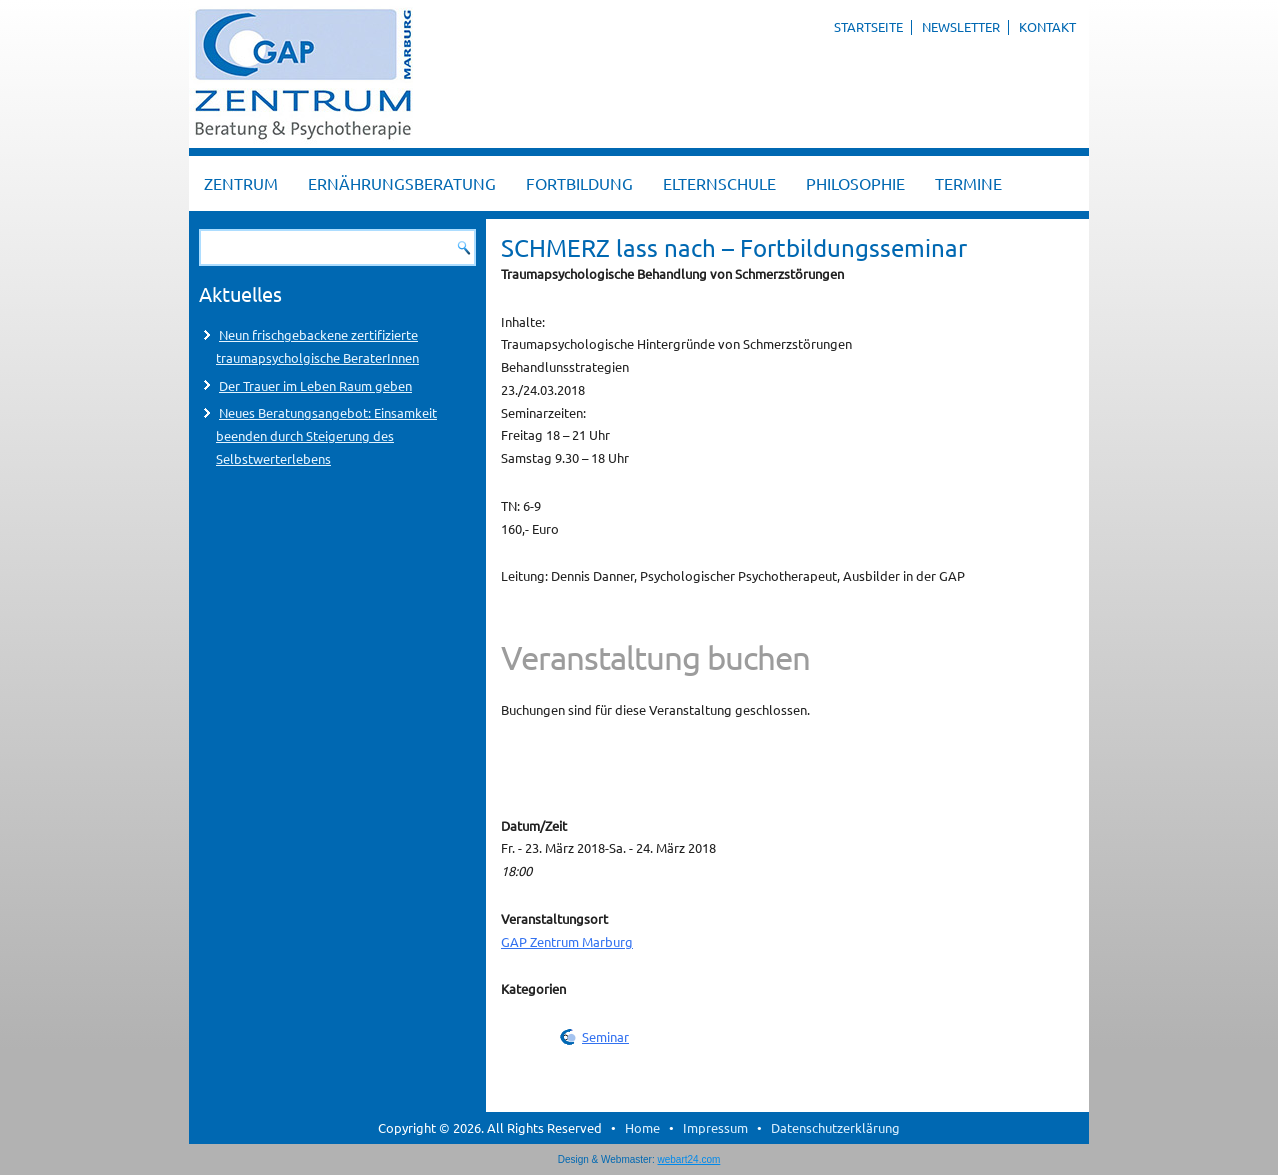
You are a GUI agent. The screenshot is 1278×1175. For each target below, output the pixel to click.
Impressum (715, 1127)
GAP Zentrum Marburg (567, 941)
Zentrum (241, 183)
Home (642, 1127)
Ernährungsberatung (402, 183)
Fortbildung (579, 183)
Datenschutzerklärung (835, 1127)
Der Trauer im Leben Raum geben (315, 385)
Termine (968, 183)
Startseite (868, 26)
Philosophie (855, 183)
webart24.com (689, 1159)
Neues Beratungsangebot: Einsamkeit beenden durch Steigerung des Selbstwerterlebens (326, 435)
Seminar (605, 1036)
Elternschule (719, 183)
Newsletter (961, 26)
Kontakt (1047, 26)
